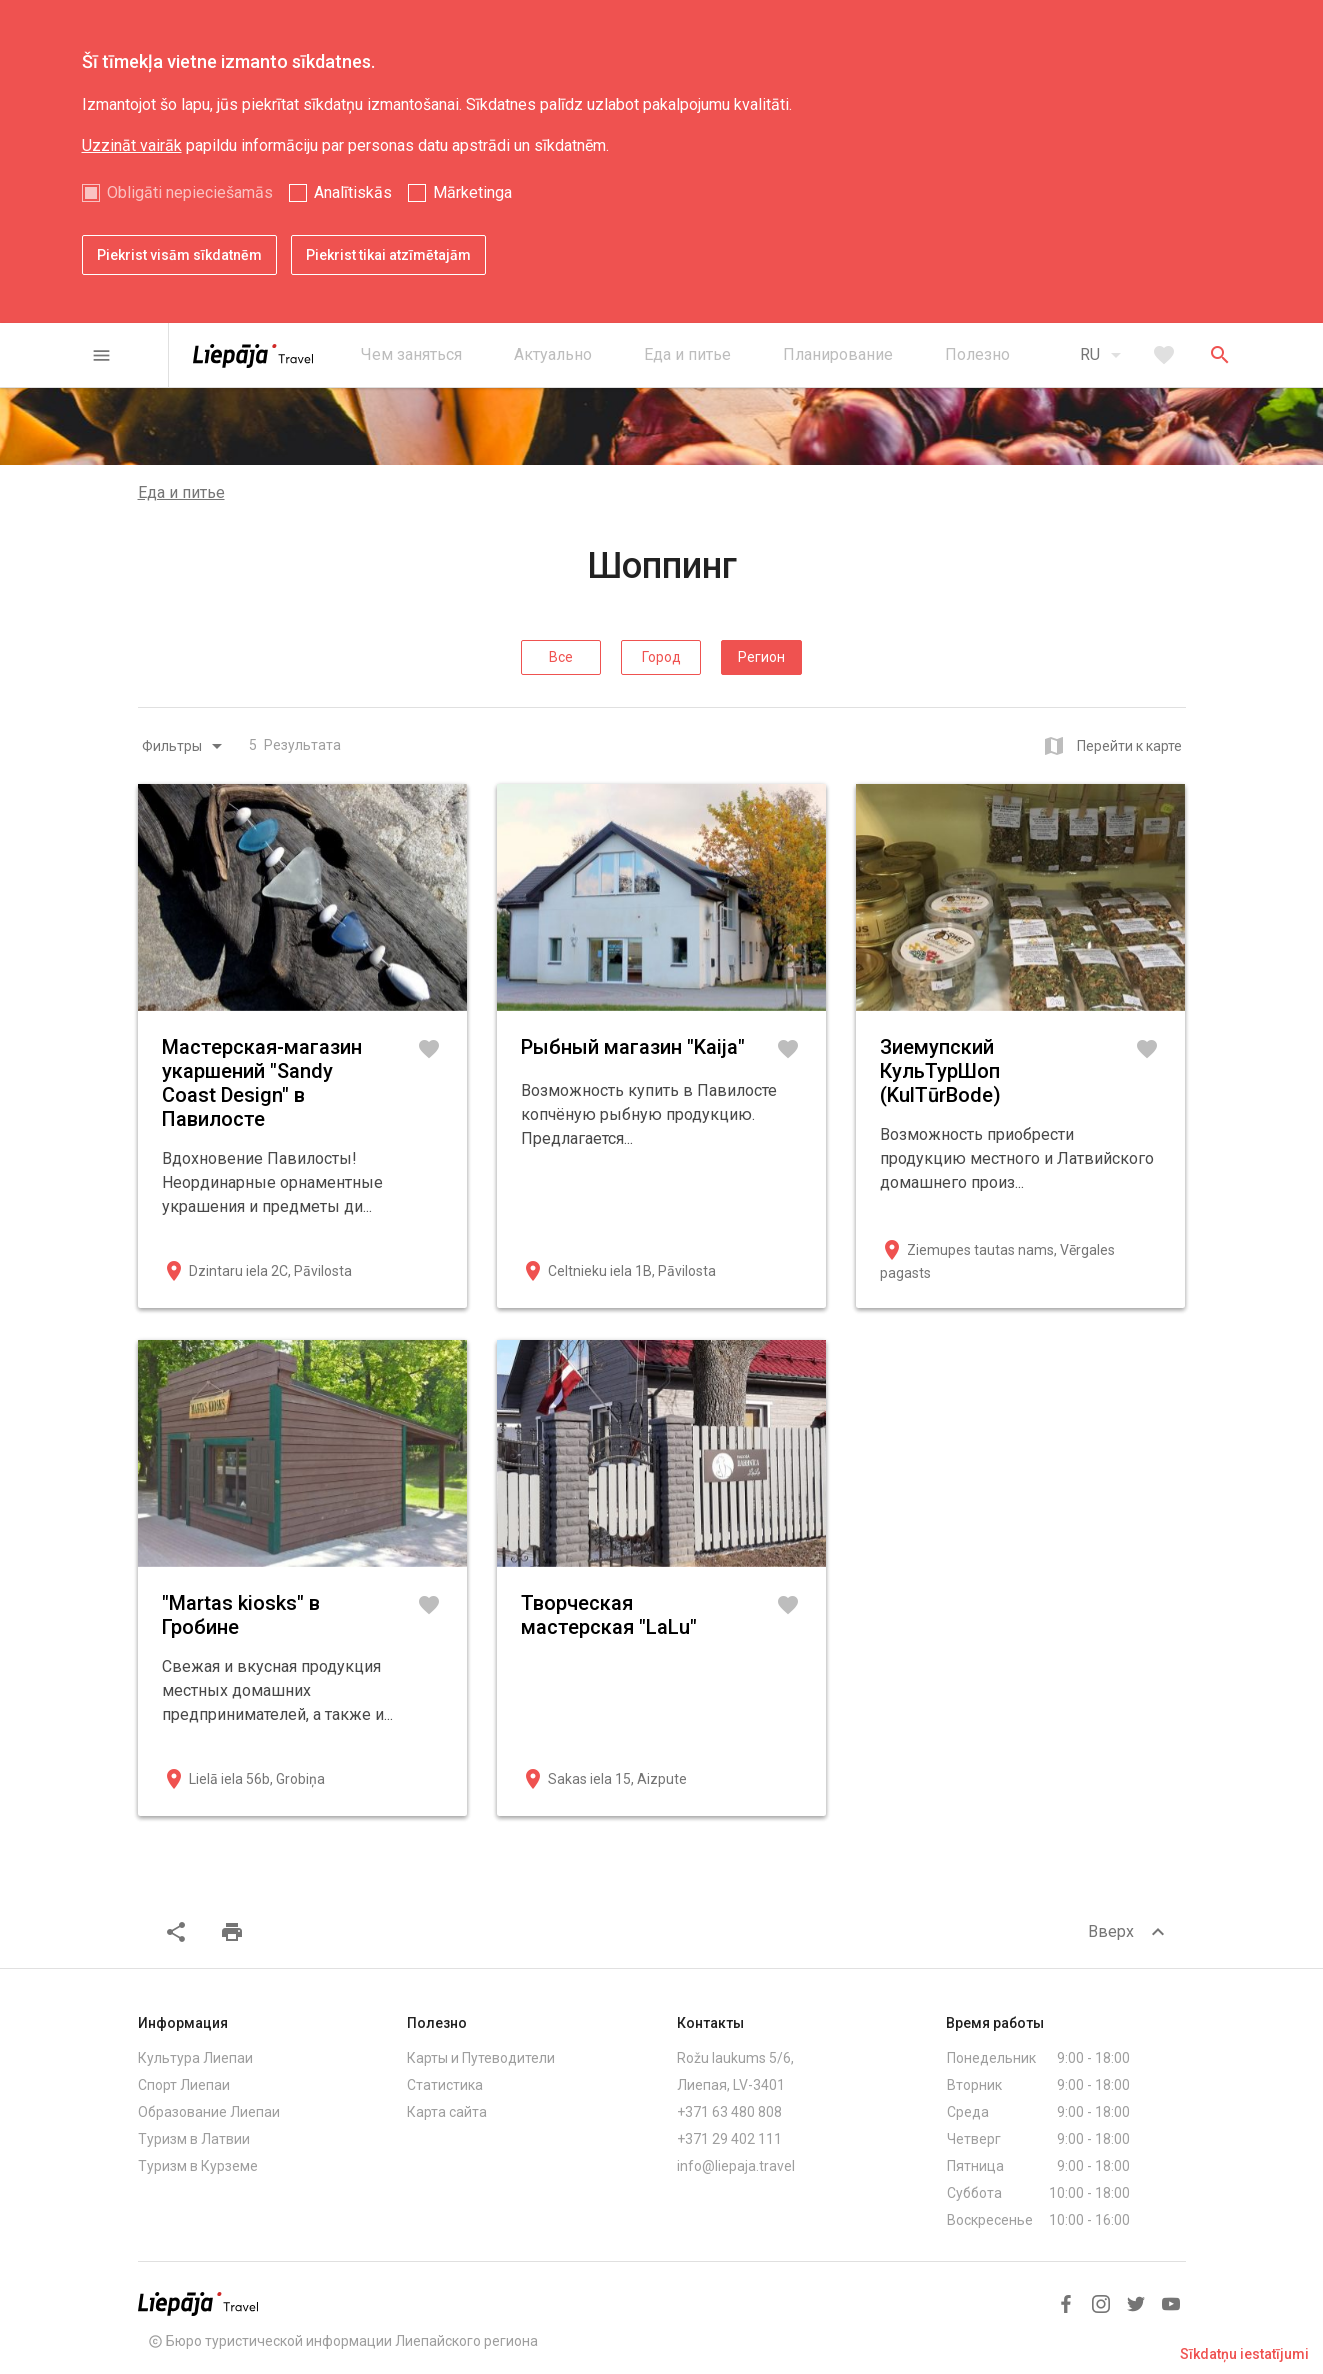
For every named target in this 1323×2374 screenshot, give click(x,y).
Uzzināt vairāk (132, 145)
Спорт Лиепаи (184, 2085)
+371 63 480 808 (729, 2112)
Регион (761, 657)
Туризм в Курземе (198, 2166)
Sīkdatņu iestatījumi (1244, 2354)
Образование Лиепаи (209, 2112)
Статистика (445, 2085)
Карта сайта (447, 2112)
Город (661, 657)
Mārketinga (472, 192)
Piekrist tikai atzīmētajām (388, 255)
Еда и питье (181, 492)
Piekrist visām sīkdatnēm (179, 255)
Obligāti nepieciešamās (190, 192)
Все (561, 657)
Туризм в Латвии (194, 2139)
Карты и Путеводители (481, 2058)
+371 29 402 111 (729, 2139)
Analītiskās (353, 192)
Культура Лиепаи (195, 2058)
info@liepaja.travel (736, 2166)
